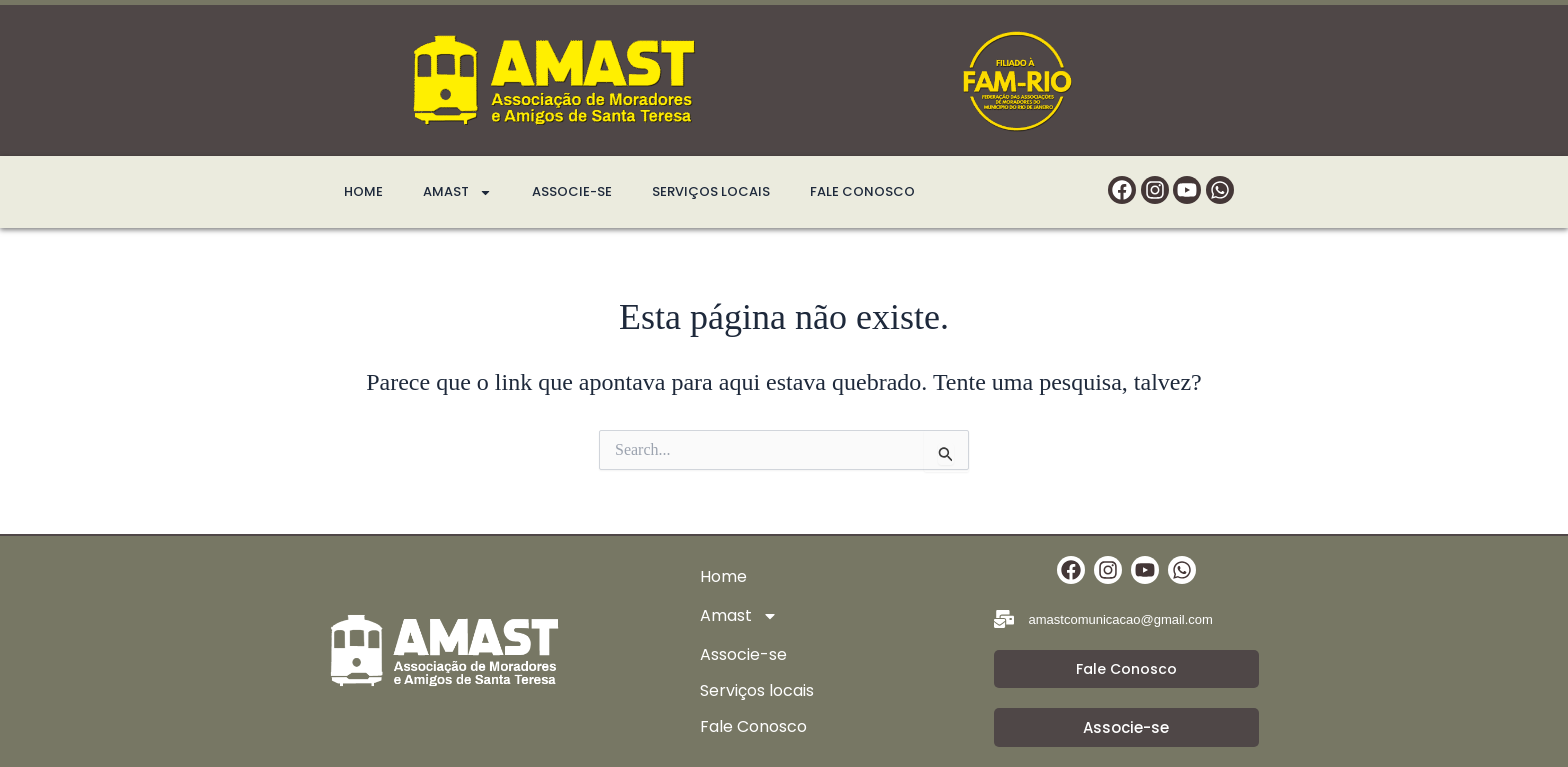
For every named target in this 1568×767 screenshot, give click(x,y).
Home (363, 191)
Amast (457, 192)
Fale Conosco (862, 191)
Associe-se (572, 191)
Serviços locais (711, 191)
